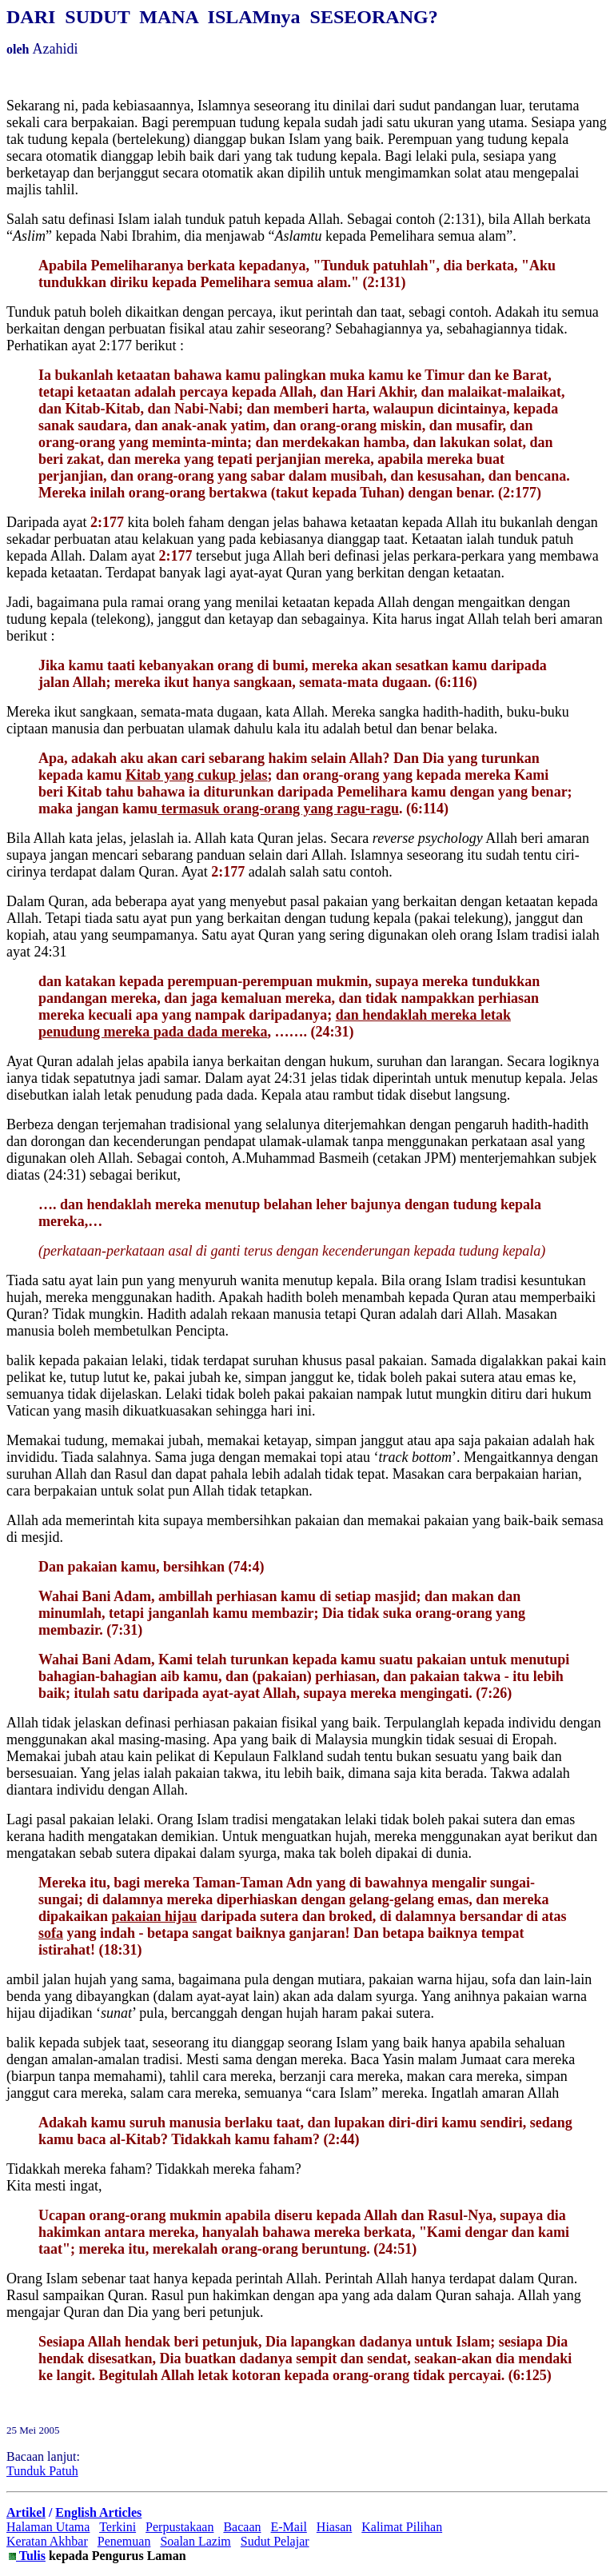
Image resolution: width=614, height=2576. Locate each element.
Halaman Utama (48, 2527)
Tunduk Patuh (42, 2471)
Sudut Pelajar (275, 2541)
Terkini (117, 2527)
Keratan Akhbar (47, 2541)
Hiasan (334, 2527)
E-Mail (289, 2527)
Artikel (26, 2512)
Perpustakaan (179, 2527)
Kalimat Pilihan (401, 2527)
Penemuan (124, 2541)
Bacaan (242, 2527)
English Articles (98, 2512)
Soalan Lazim (195, 2541)
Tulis (31, 2555)
